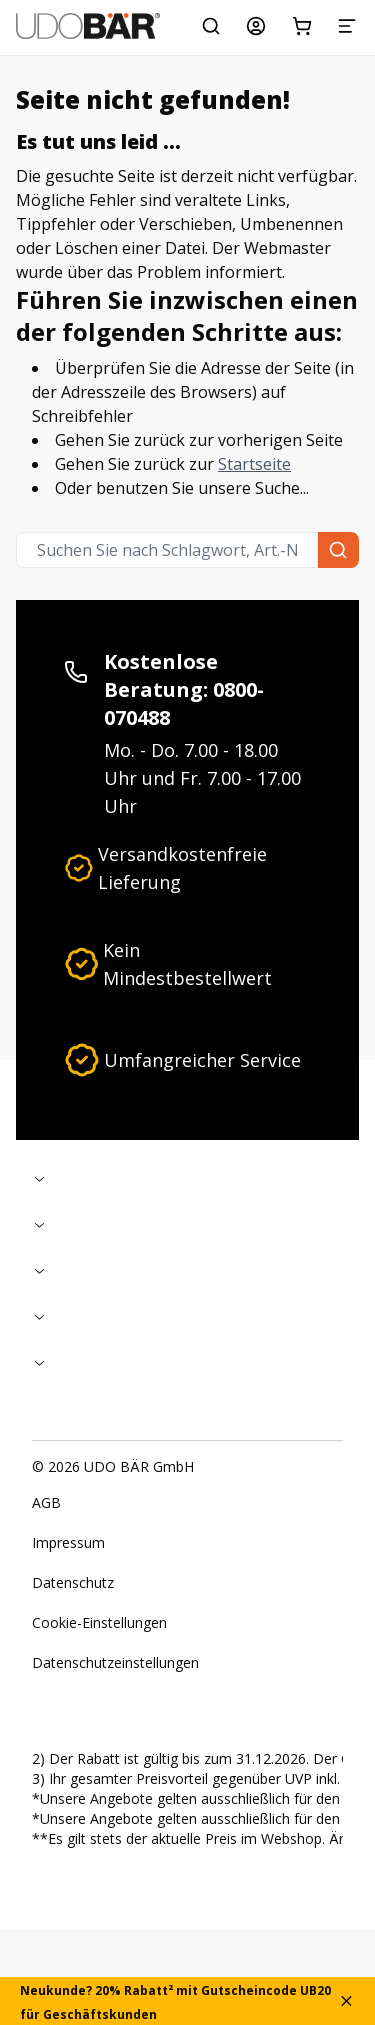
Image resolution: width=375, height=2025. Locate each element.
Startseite (254, 464)
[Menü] (347, 26)
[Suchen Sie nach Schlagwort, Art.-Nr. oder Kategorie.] (211, 26)
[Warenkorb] (302, 26)
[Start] (88, 26)
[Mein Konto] (256, 26)
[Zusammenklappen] (187, 1178)
